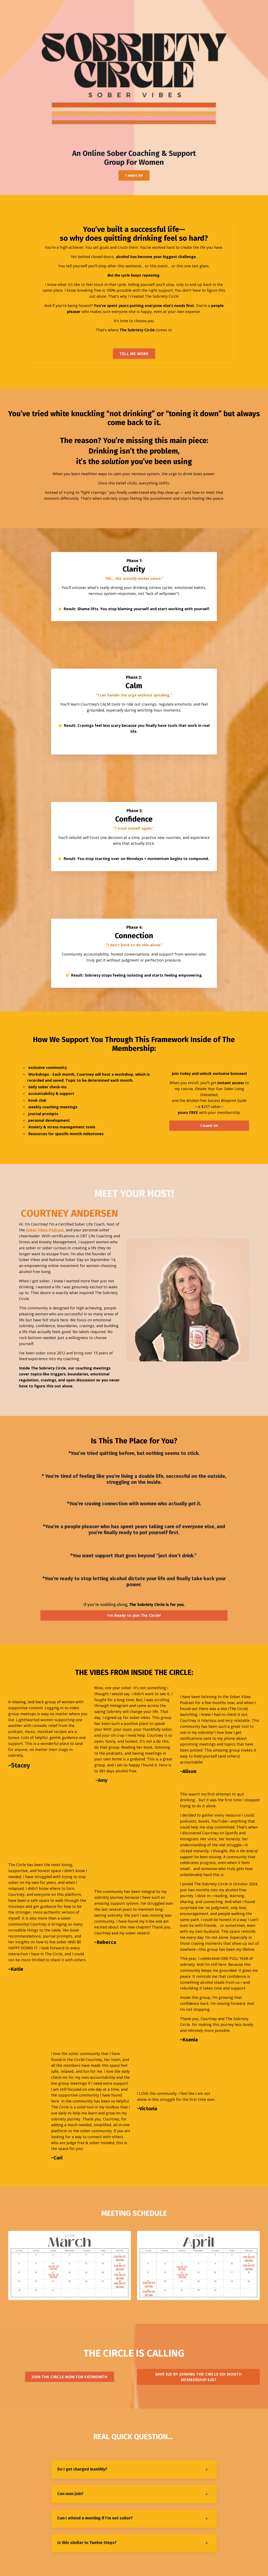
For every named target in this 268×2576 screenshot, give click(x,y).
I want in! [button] (134, 175)
